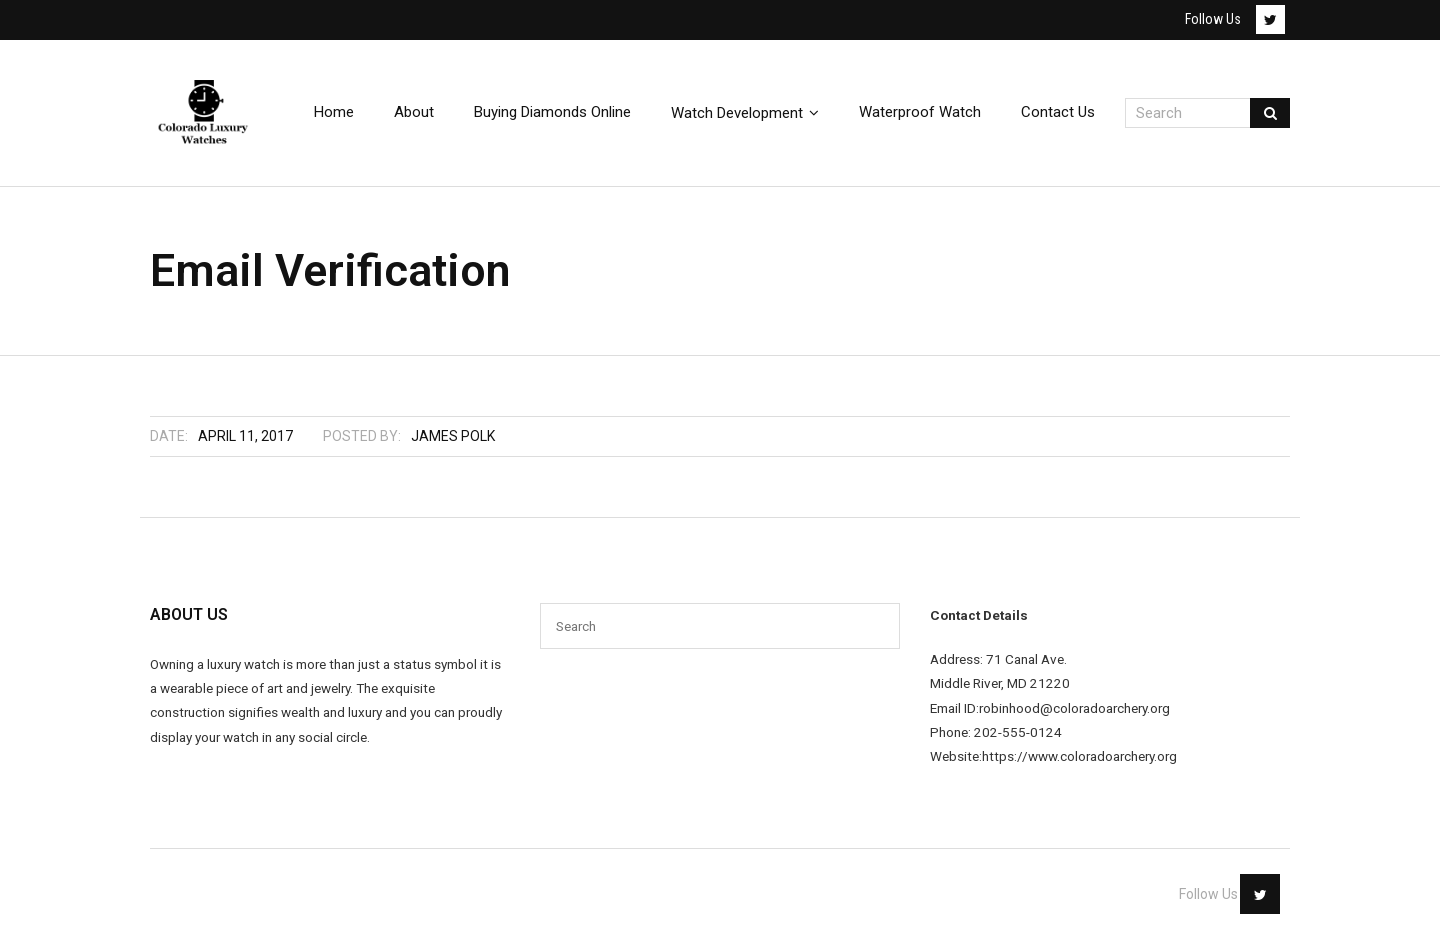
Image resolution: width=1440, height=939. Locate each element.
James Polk (453, 436)
